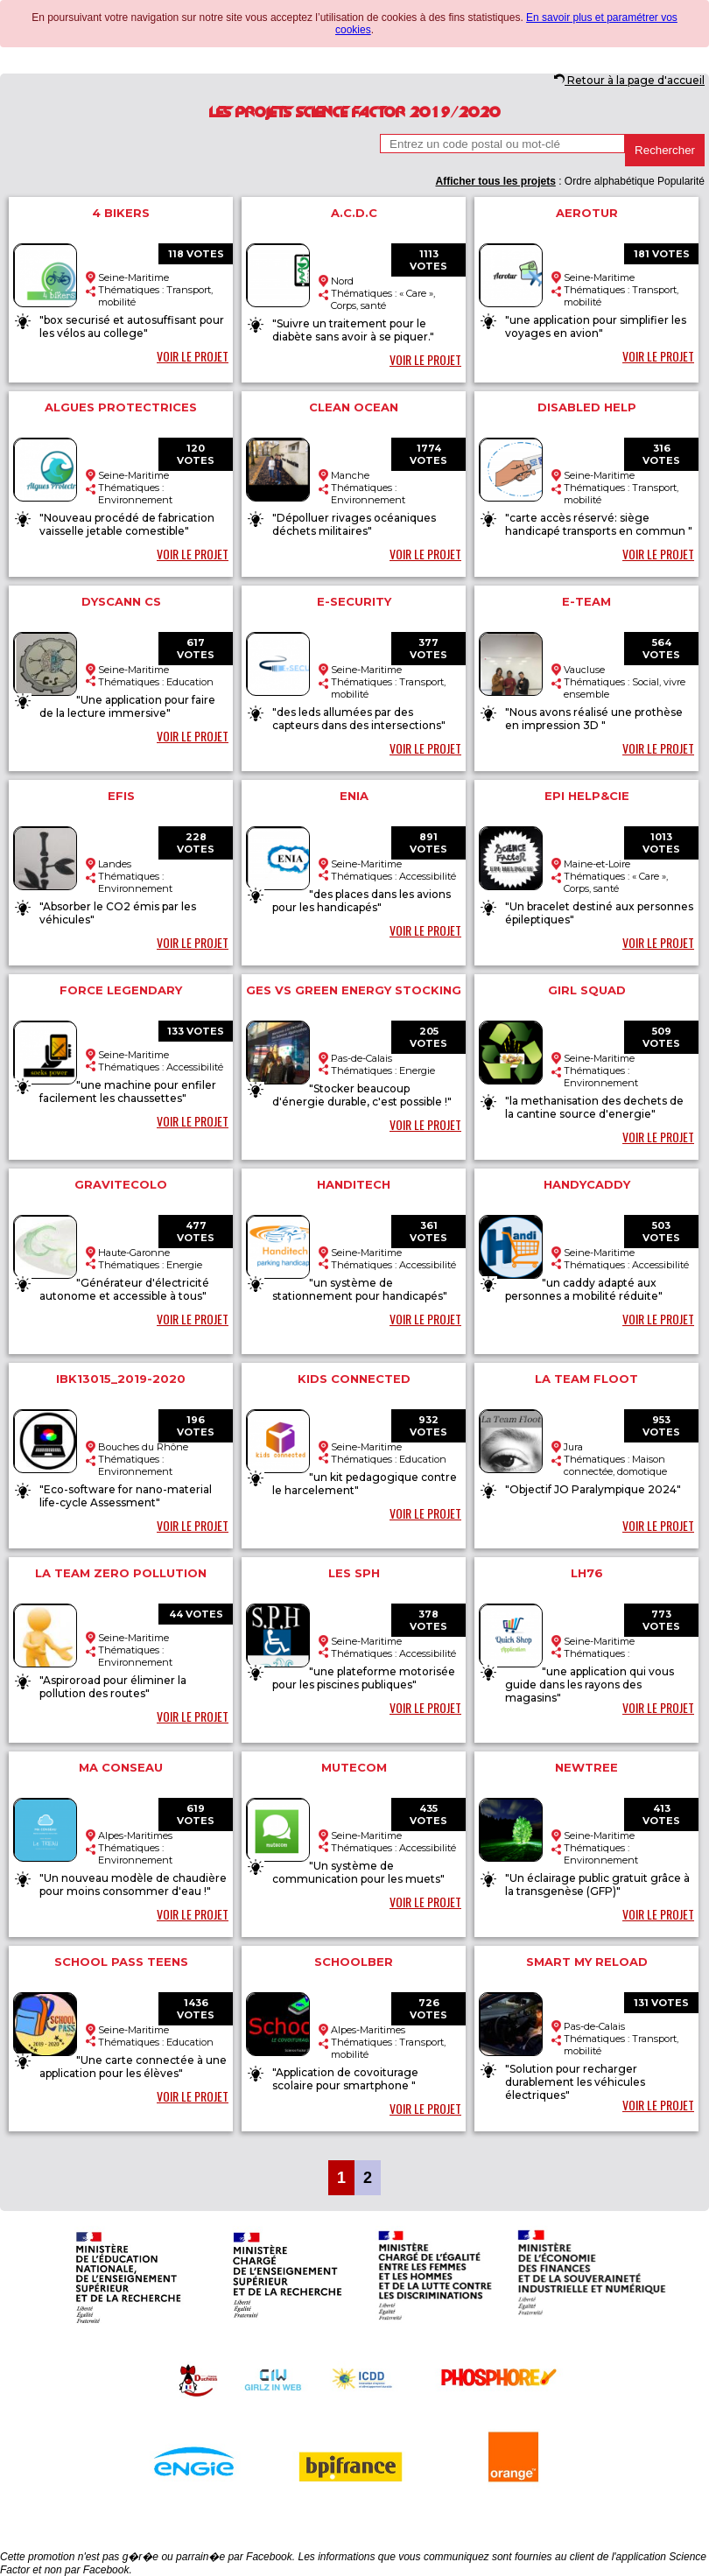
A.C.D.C (354, 213)
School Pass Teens (121, 1962)
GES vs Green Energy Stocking (353, 990)
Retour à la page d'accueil (629, 80)
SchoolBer (353, 1962)
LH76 (587, 1573)
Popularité (681, 181)
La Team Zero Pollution (121, 1573)
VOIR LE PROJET (192, 356)
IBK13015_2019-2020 (121, 1379)
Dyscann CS (121, 601)
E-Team (586, 601)
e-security (354, 601)
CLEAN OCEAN (353, 407)
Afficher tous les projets (495, 181)
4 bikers (121, 213)
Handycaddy (587, 1184)
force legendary (121, 990)
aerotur (587, 213)
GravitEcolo (120, 1184)
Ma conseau (121, 1767)
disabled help (586, 407)
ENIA (354, 796)
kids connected (354, 1379)
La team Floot (586, 1379)
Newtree (586, 1767)
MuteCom (354, 1767)
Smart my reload (587, 1962)
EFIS (121, 796)
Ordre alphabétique (610, 181)
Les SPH (354, 1573)
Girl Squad (587, 990)
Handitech (353, 1184)
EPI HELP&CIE (586, 796)
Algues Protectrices (121, 407)
